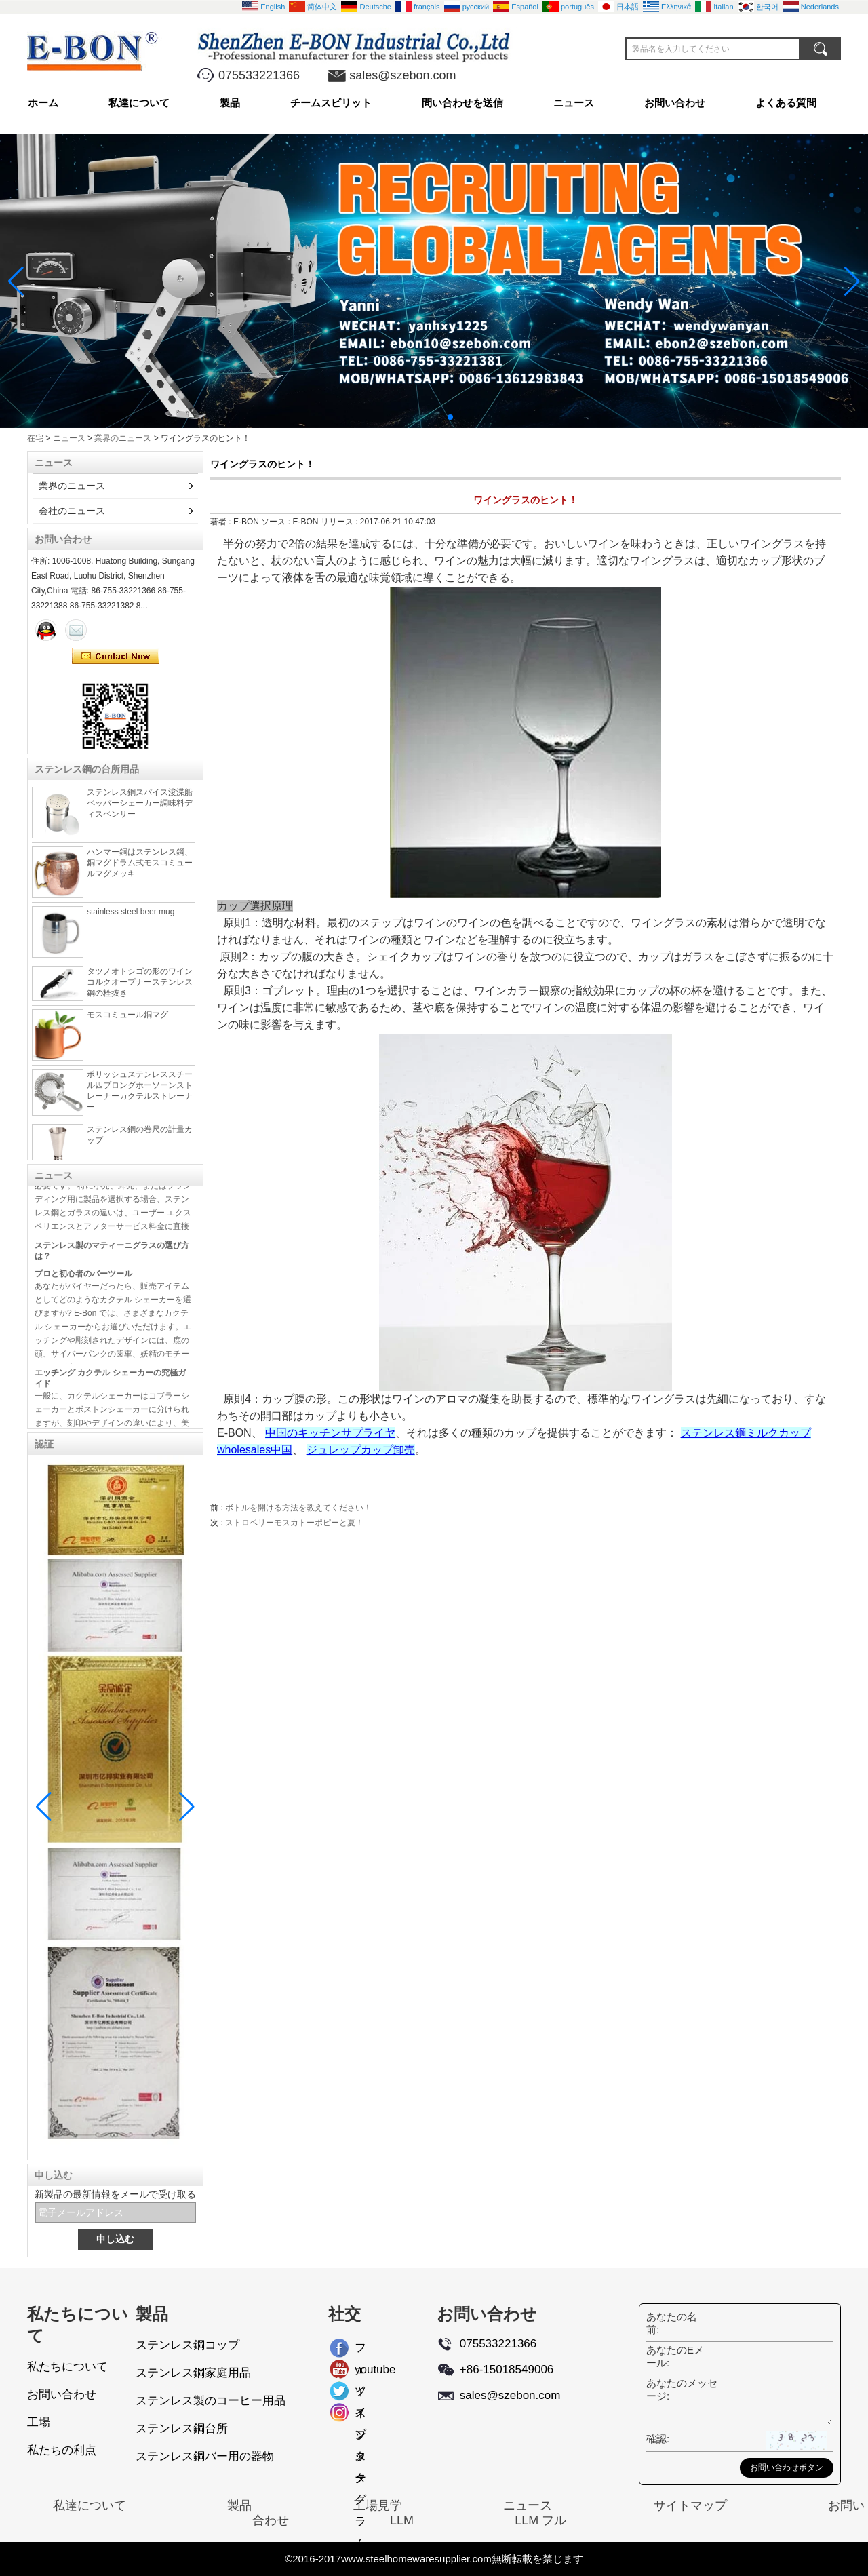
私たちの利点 (61, 2450)
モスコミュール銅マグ (127, 1021)
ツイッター (360, 2393)
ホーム (43, 103)
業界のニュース (122, 438)
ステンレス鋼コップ (187, 2345)
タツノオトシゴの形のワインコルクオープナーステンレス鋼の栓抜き (140, 988)
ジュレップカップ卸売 (361, 1450)
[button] (417, 417)
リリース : (340, 521)
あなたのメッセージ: (681, 2389)
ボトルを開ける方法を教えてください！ (298, 1508)
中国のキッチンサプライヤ (330, 1433)
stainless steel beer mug (130, 917)
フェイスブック (360, 2350)
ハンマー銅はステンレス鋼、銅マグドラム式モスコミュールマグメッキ (140, 868)
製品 (230, 103)
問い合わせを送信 (462, 103)
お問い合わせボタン (786, 2467)
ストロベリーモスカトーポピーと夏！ (294, 1522)
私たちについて (67, 2366)
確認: (657, 2438)
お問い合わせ (674, 103)
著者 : (221, 521)
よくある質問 (785, 103)
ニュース (573, 103)
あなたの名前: (671, 2323)
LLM (402, 2520)
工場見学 (377, 2505)
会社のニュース (72, 510)
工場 (38, 2422)
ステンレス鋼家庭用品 (193, 2372)
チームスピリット (331, 103)
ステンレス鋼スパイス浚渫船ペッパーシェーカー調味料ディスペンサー (140, 809)
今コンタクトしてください (115, 656)
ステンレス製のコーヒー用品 (210, 2400)
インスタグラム (360, 2415)
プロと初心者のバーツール (83, 1279)
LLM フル (540, 2520)
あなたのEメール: (675, 2356)
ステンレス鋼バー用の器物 (205, 2456)
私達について (139, 103)
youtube (365, 2369)
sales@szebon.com (402, 75)
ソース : (276, 521)
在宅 (35, 438)
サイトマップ (690, 2505)
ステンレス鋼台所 (182, 2428)
